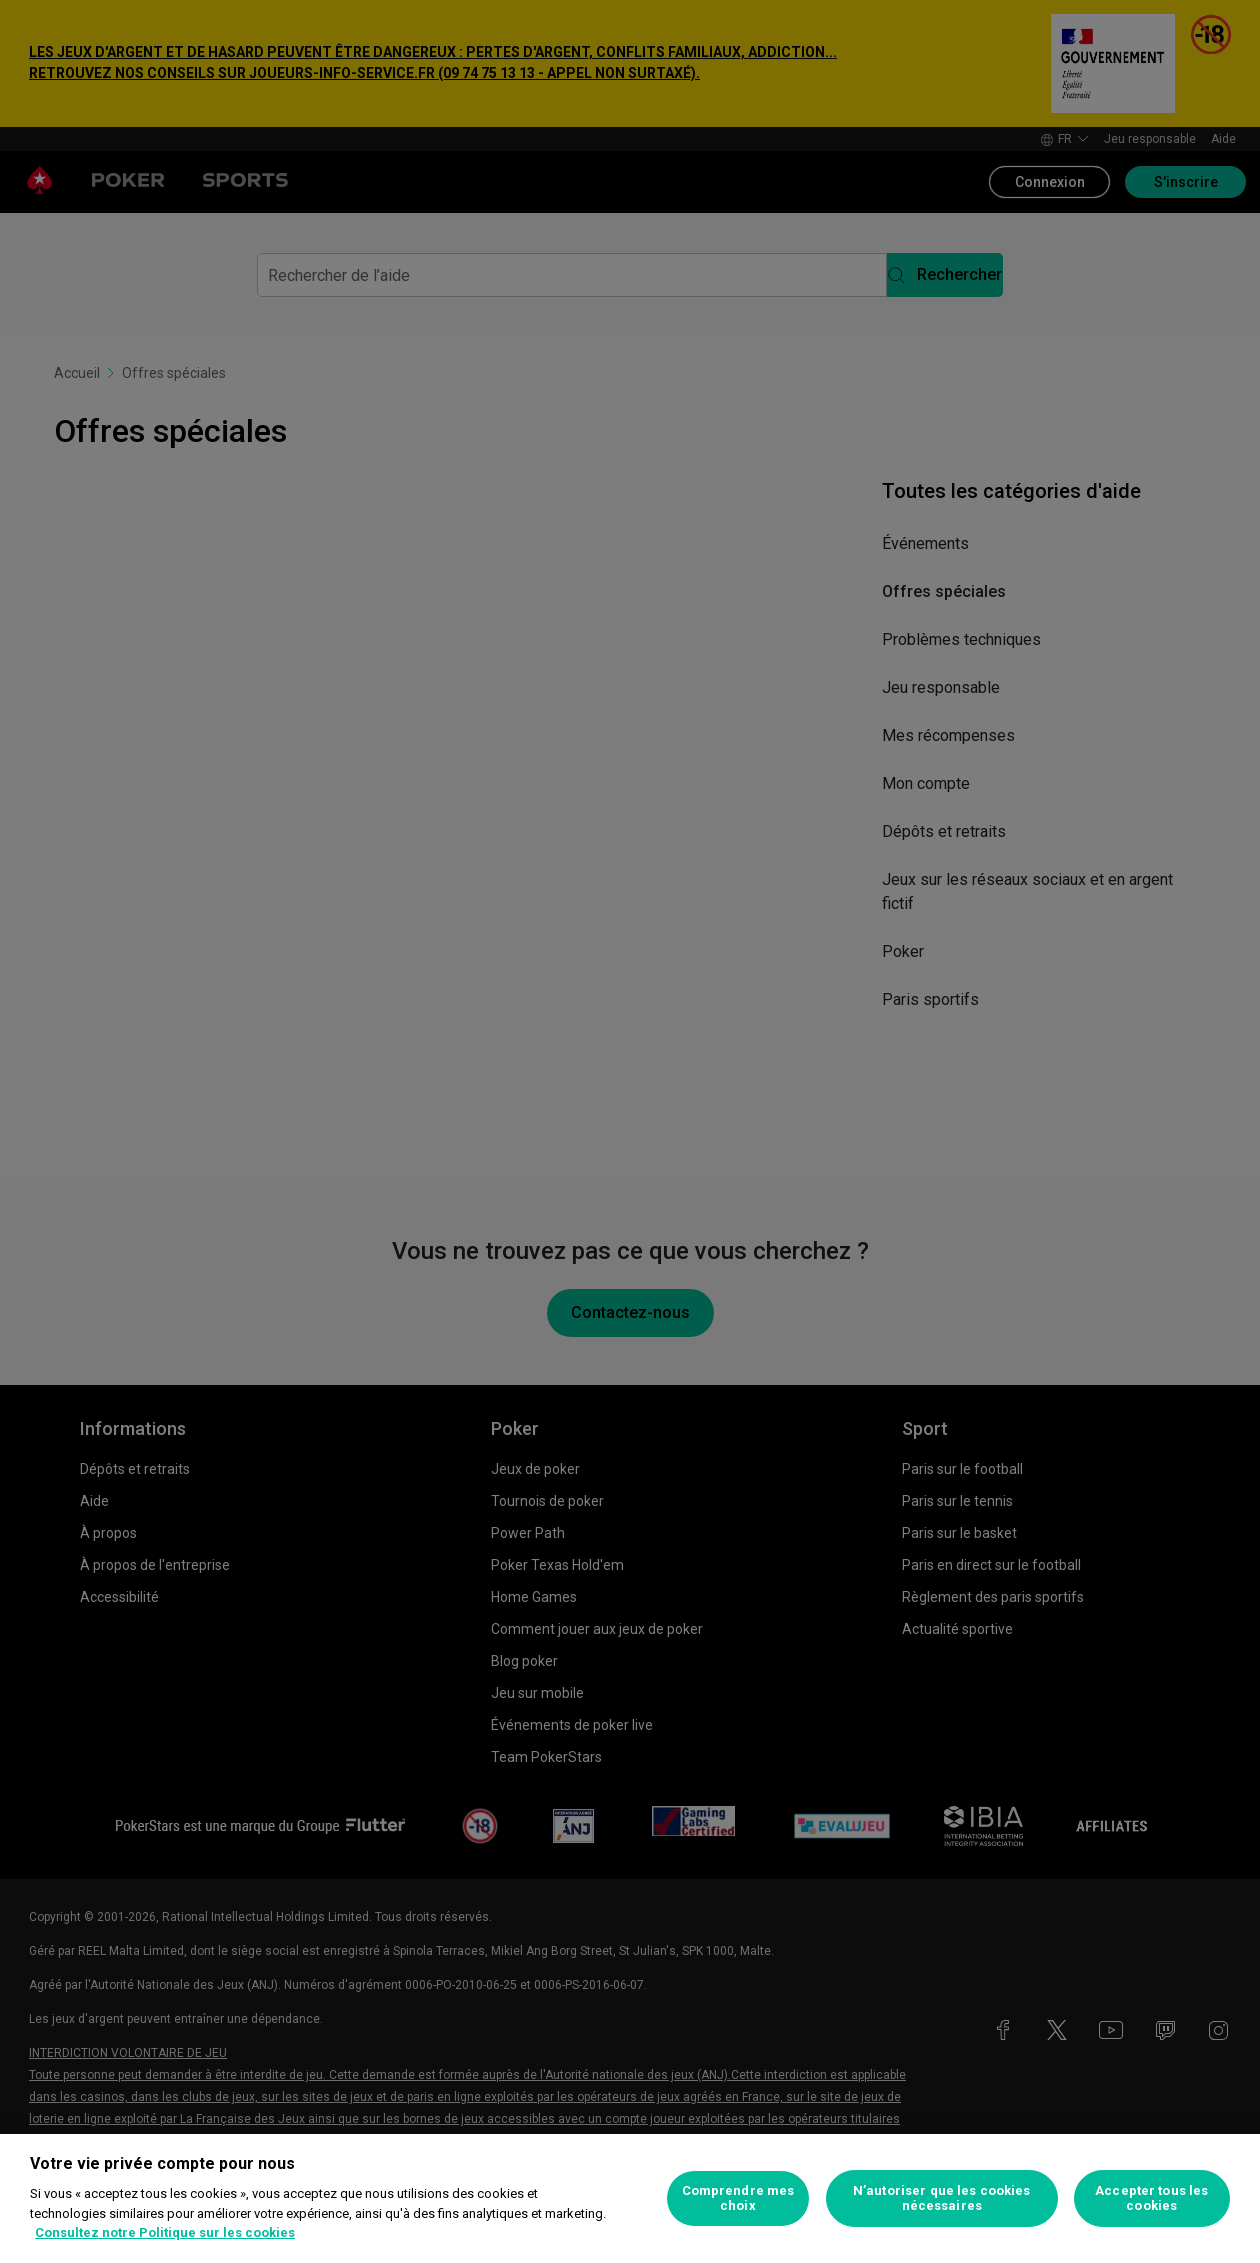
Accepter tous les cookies (1151, 2198)
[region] (630, 2198)
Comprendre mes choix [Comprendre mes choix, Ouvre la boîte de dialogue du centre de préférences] (738, 2198)
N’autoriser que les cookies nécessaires (942, 2198)
